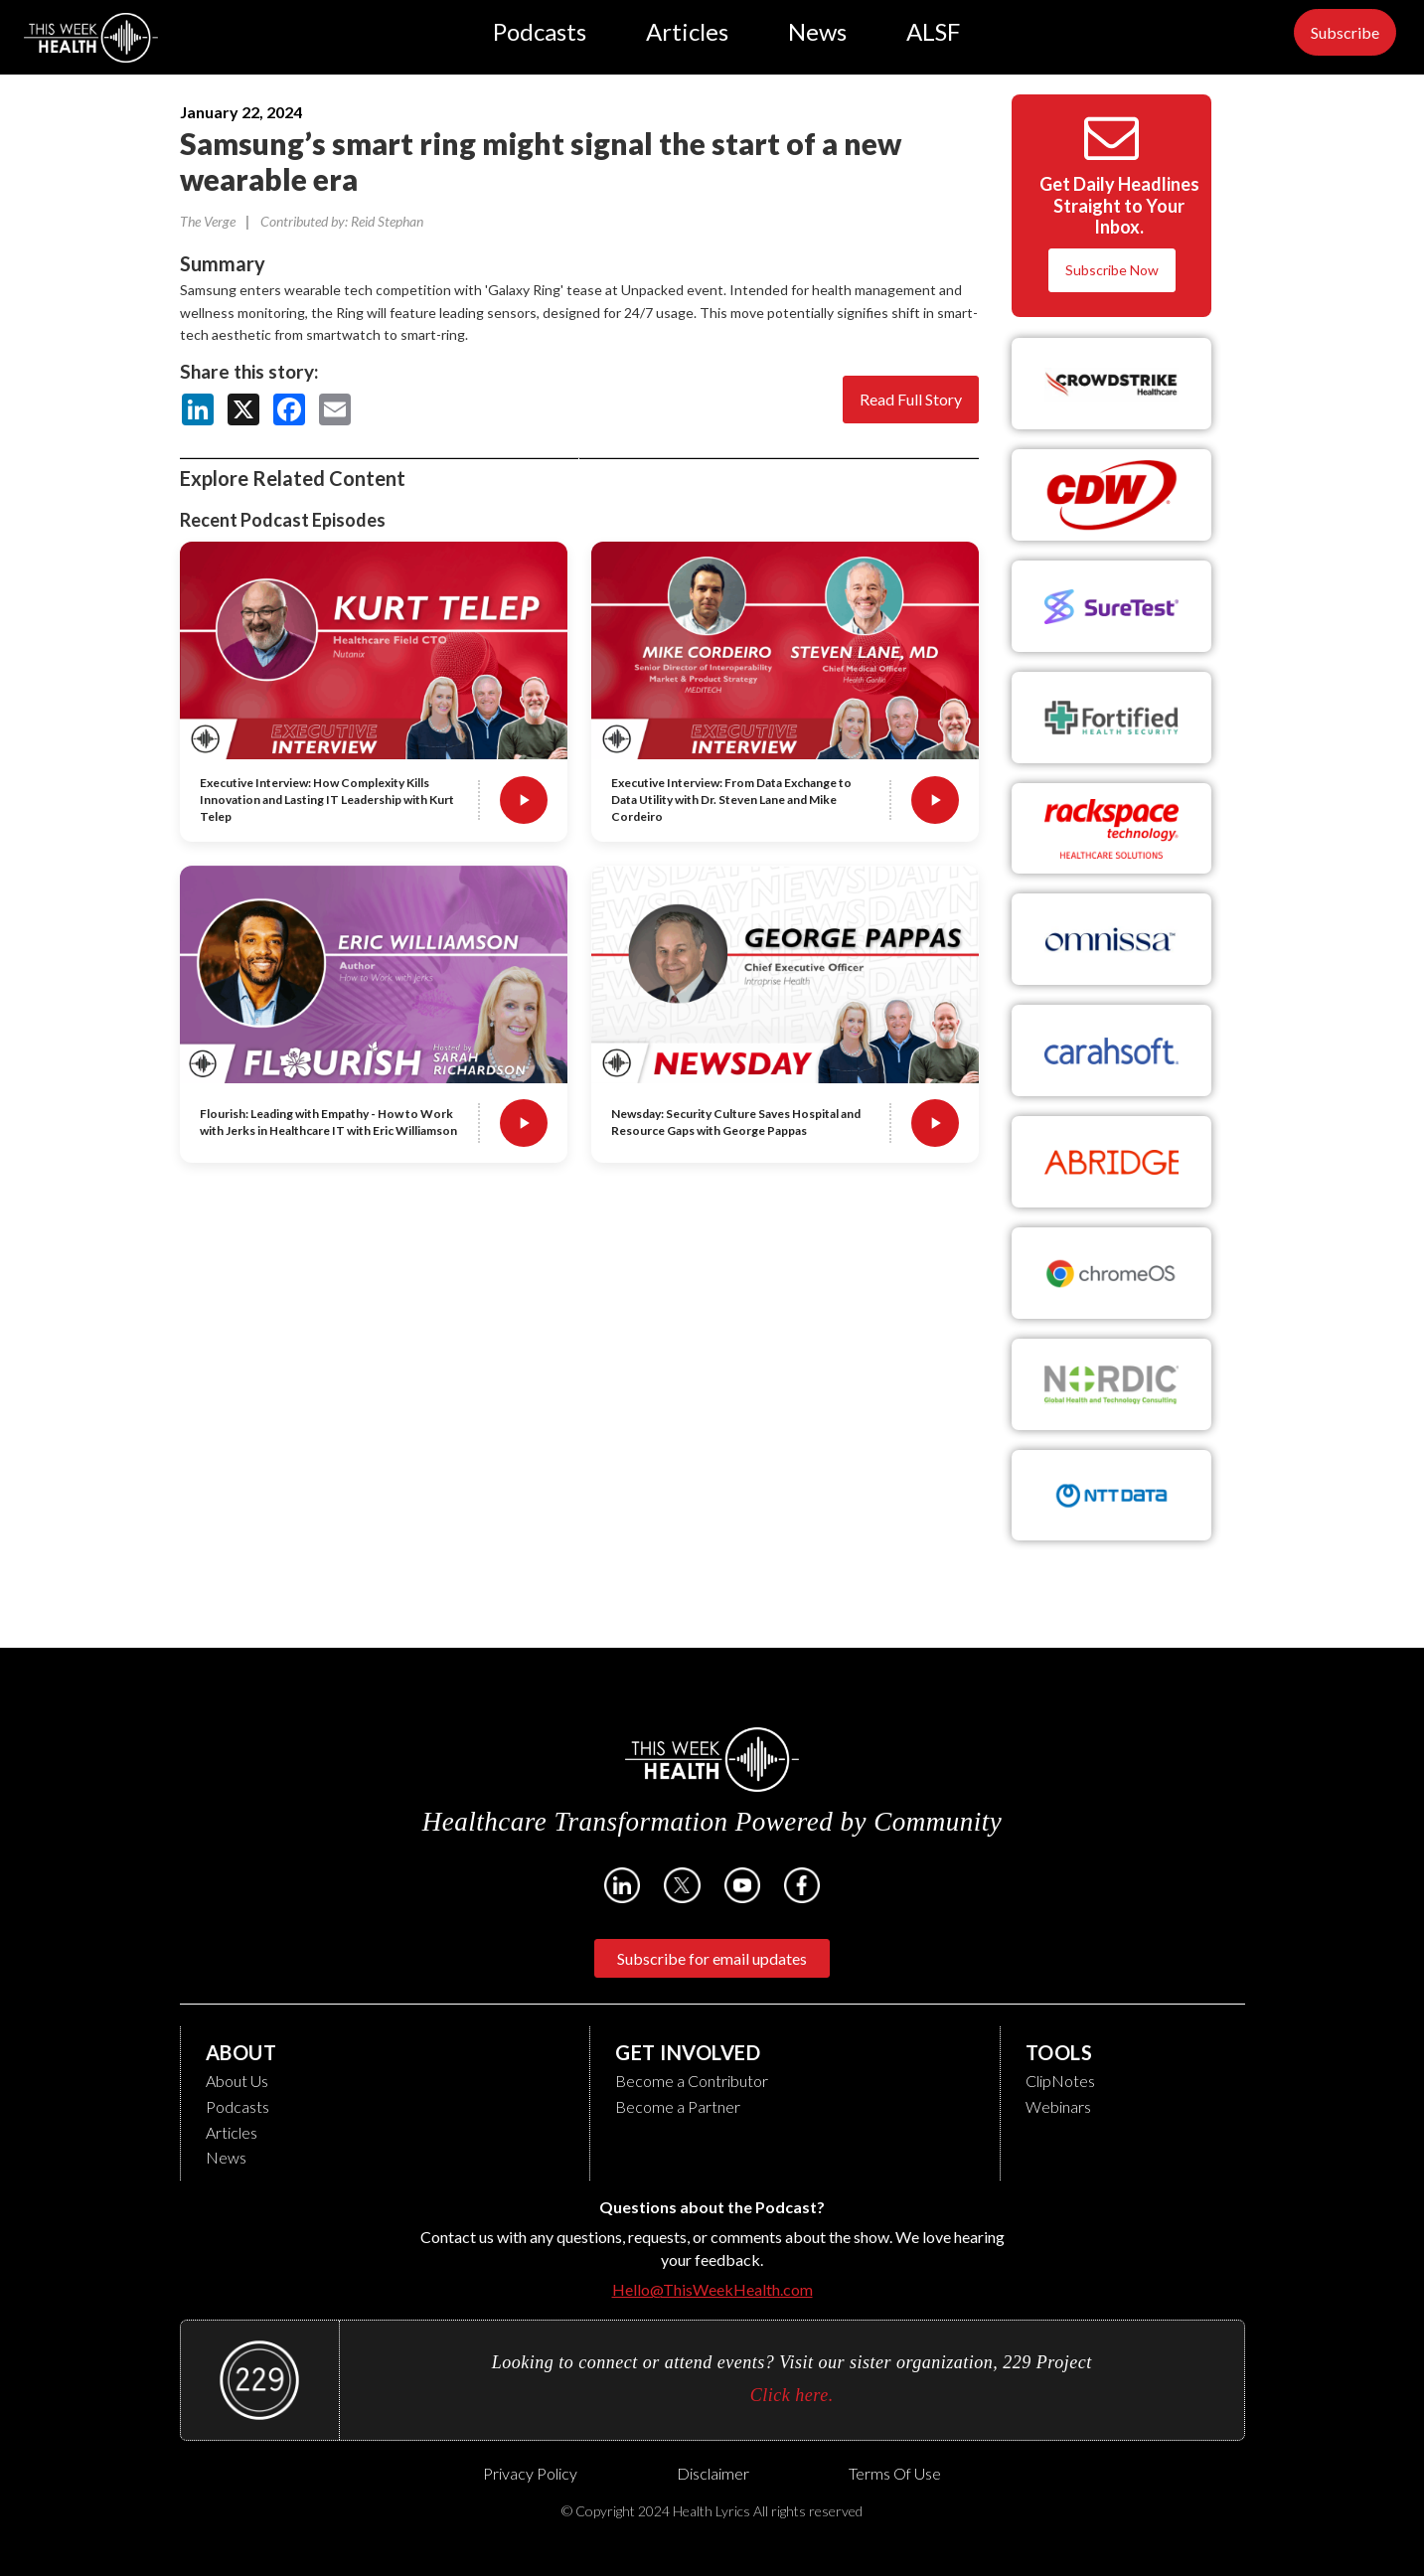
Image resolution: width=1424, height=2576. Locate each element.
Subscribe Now (1112, 269)
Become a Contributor (691, 2080)
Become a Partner (677, 2106)
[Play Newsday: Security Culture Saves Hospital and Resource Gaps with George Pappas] (935, 1123)
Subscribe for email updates (712, 1958)
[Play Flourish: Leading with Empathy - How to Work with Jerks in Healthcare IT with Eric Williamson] (524, 1123)
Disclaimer (713, 2473)
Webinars (1058, 2106)
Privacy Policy (530, 2473)
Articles (687, 31)
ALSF (933, 31)
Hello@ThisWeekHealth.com (712, 2289)
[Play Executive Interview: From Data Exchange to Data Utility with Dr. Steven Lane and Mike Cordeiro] (935, 800)
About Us (237, 2080)
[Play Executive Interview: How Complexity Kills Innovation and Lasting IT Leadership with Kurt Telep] (524, 800)
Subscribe (1345, 32)
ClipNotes (1060, 2080)
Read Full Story (911, 399)
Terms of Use (895, 2473)
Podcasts (539, 31)
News (817, 31)
